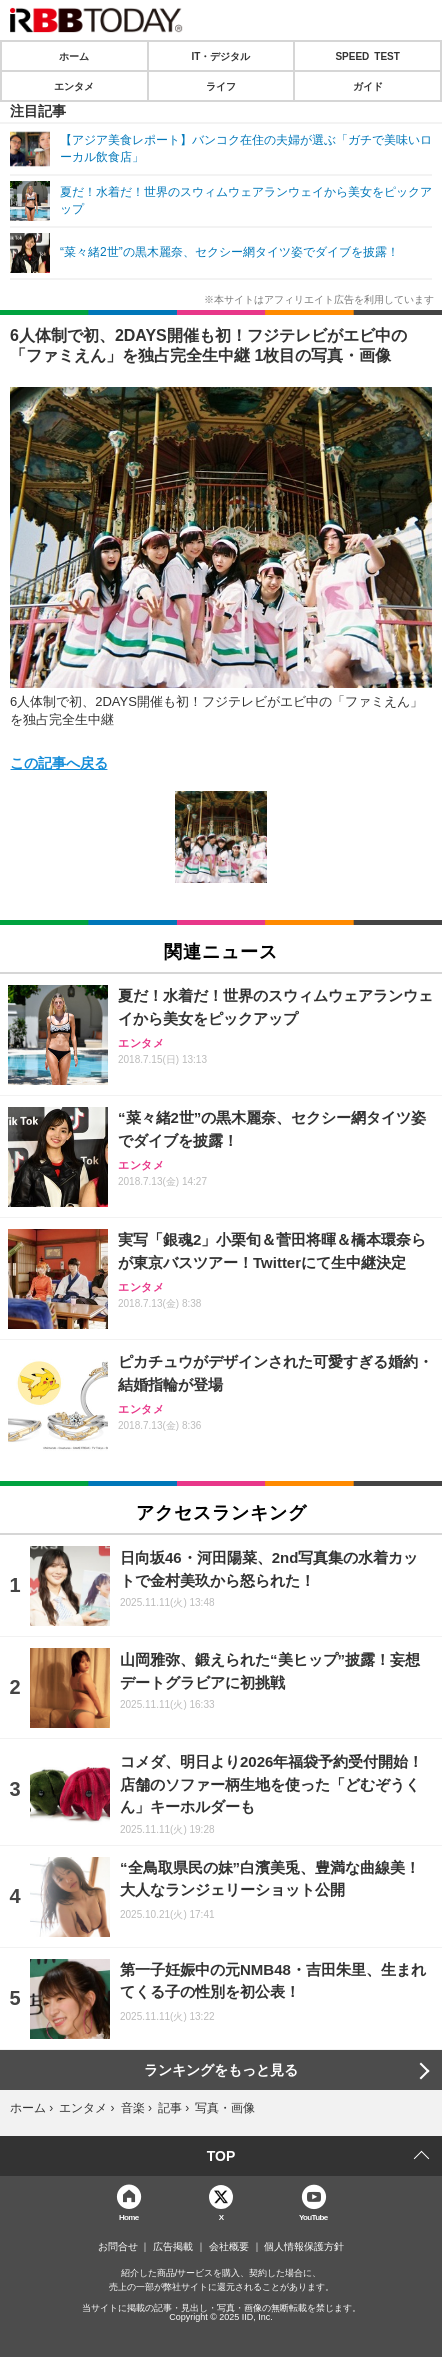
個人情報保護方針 (304, 2247)
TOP (221, 2156)
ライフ (221, 86)
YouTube (313, 2216)
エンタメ (74, 86)
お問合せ (118, 2247)
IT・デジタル (221, 56)
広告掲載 (173, 2247)
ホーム (74, 56)
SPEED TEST (367, 56)
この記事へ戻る (59, 762)
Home (129, 2216)
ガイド (368, 86)
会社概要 (229, 2247)
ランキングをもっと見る (221, 2070)
